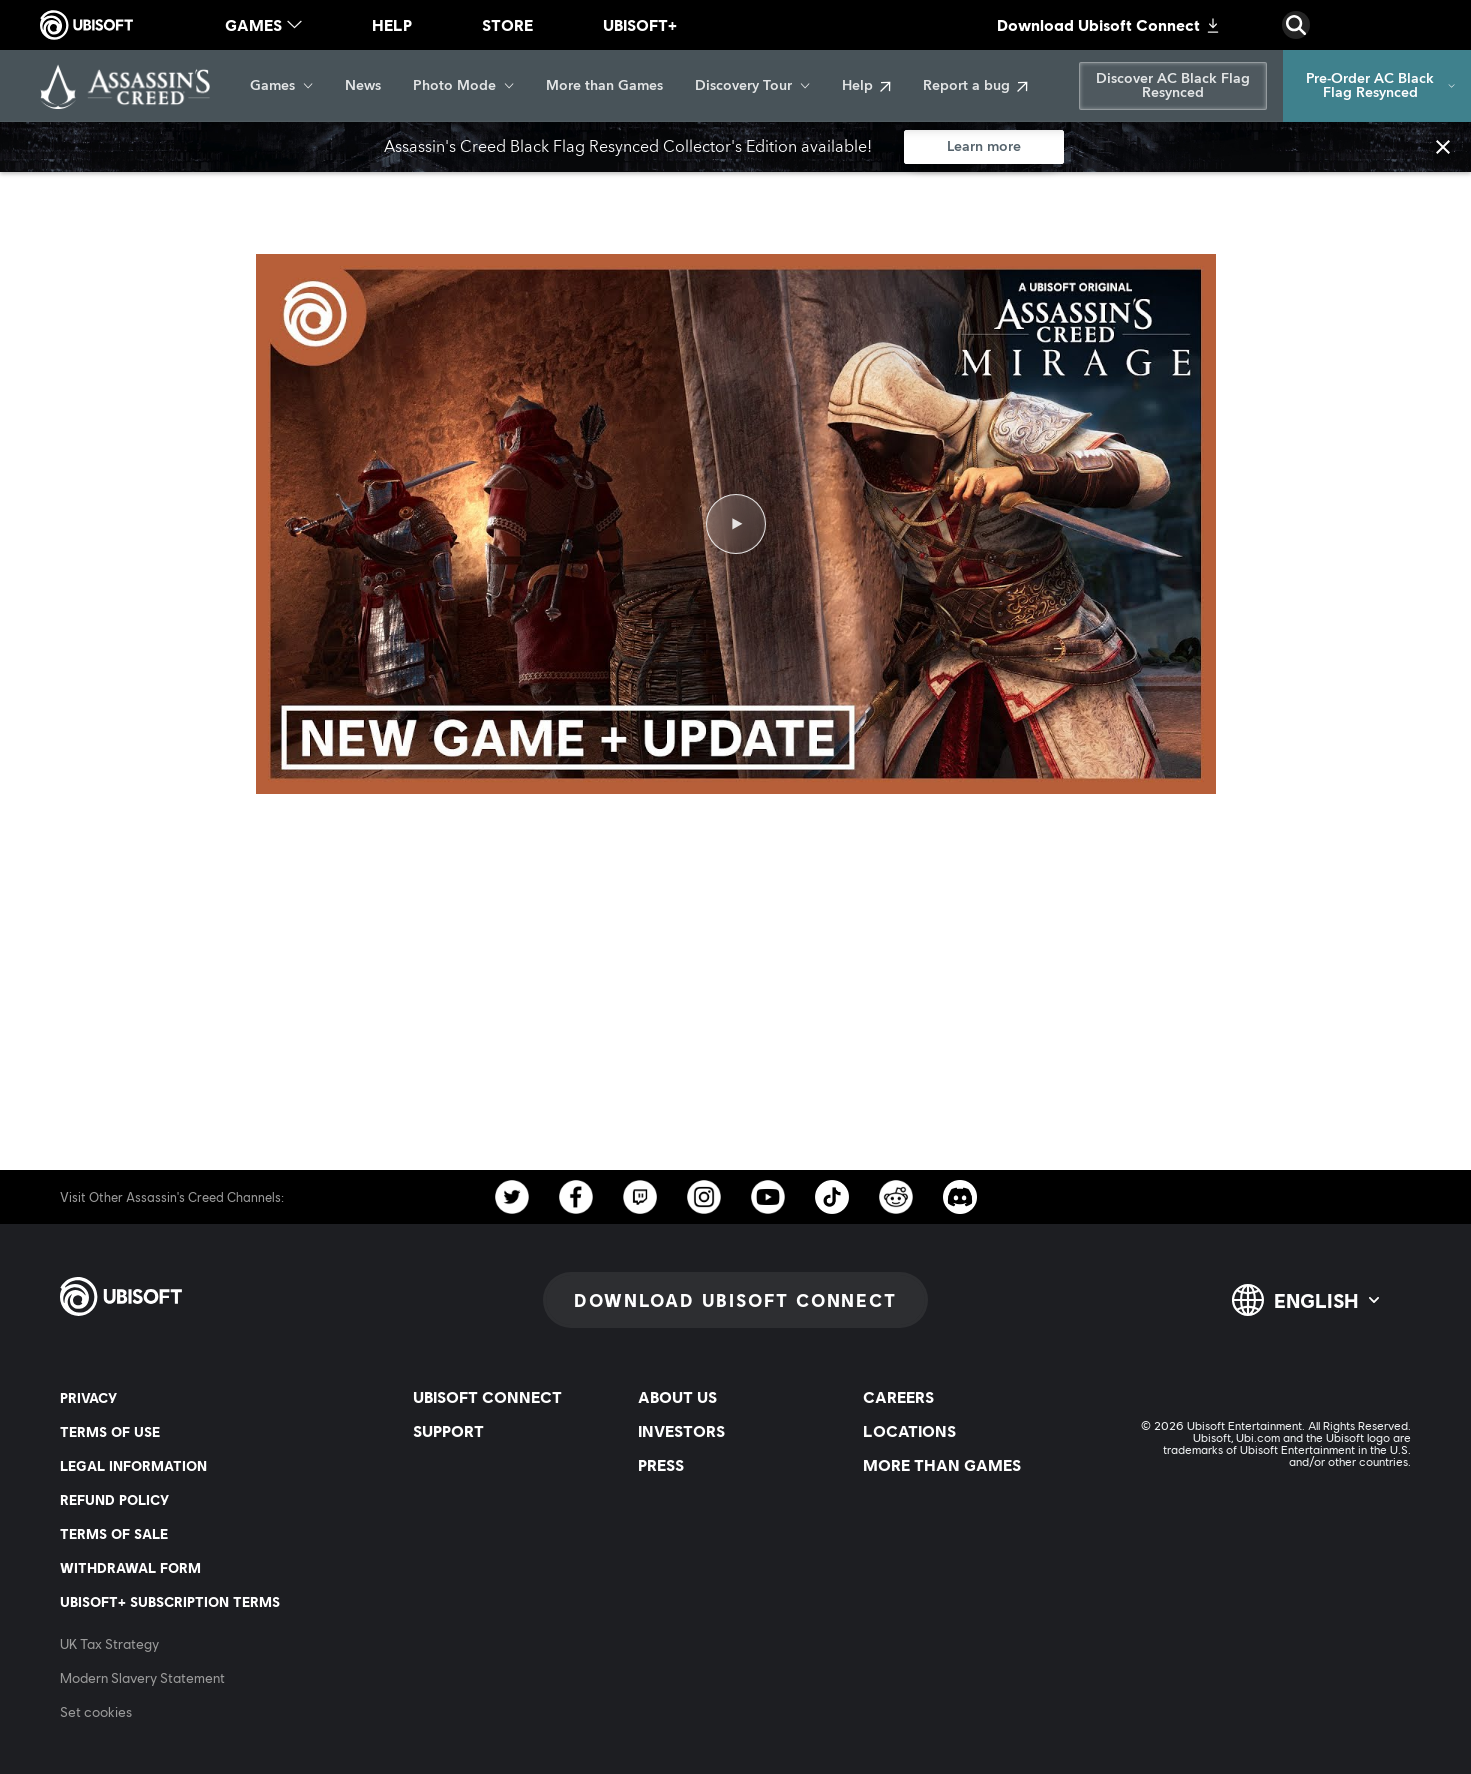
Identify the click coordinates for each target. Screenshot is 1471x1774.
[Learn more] (984, 147)
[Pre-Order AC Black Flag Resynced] (1377, 86)
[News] (363, 86)
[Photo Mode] (463, 86)
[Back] (44, 190)
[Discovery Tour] (752, 86)
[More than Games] (604, 86)
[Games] (281, 86)
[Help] (866, 86)
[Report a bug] (975, 86)
